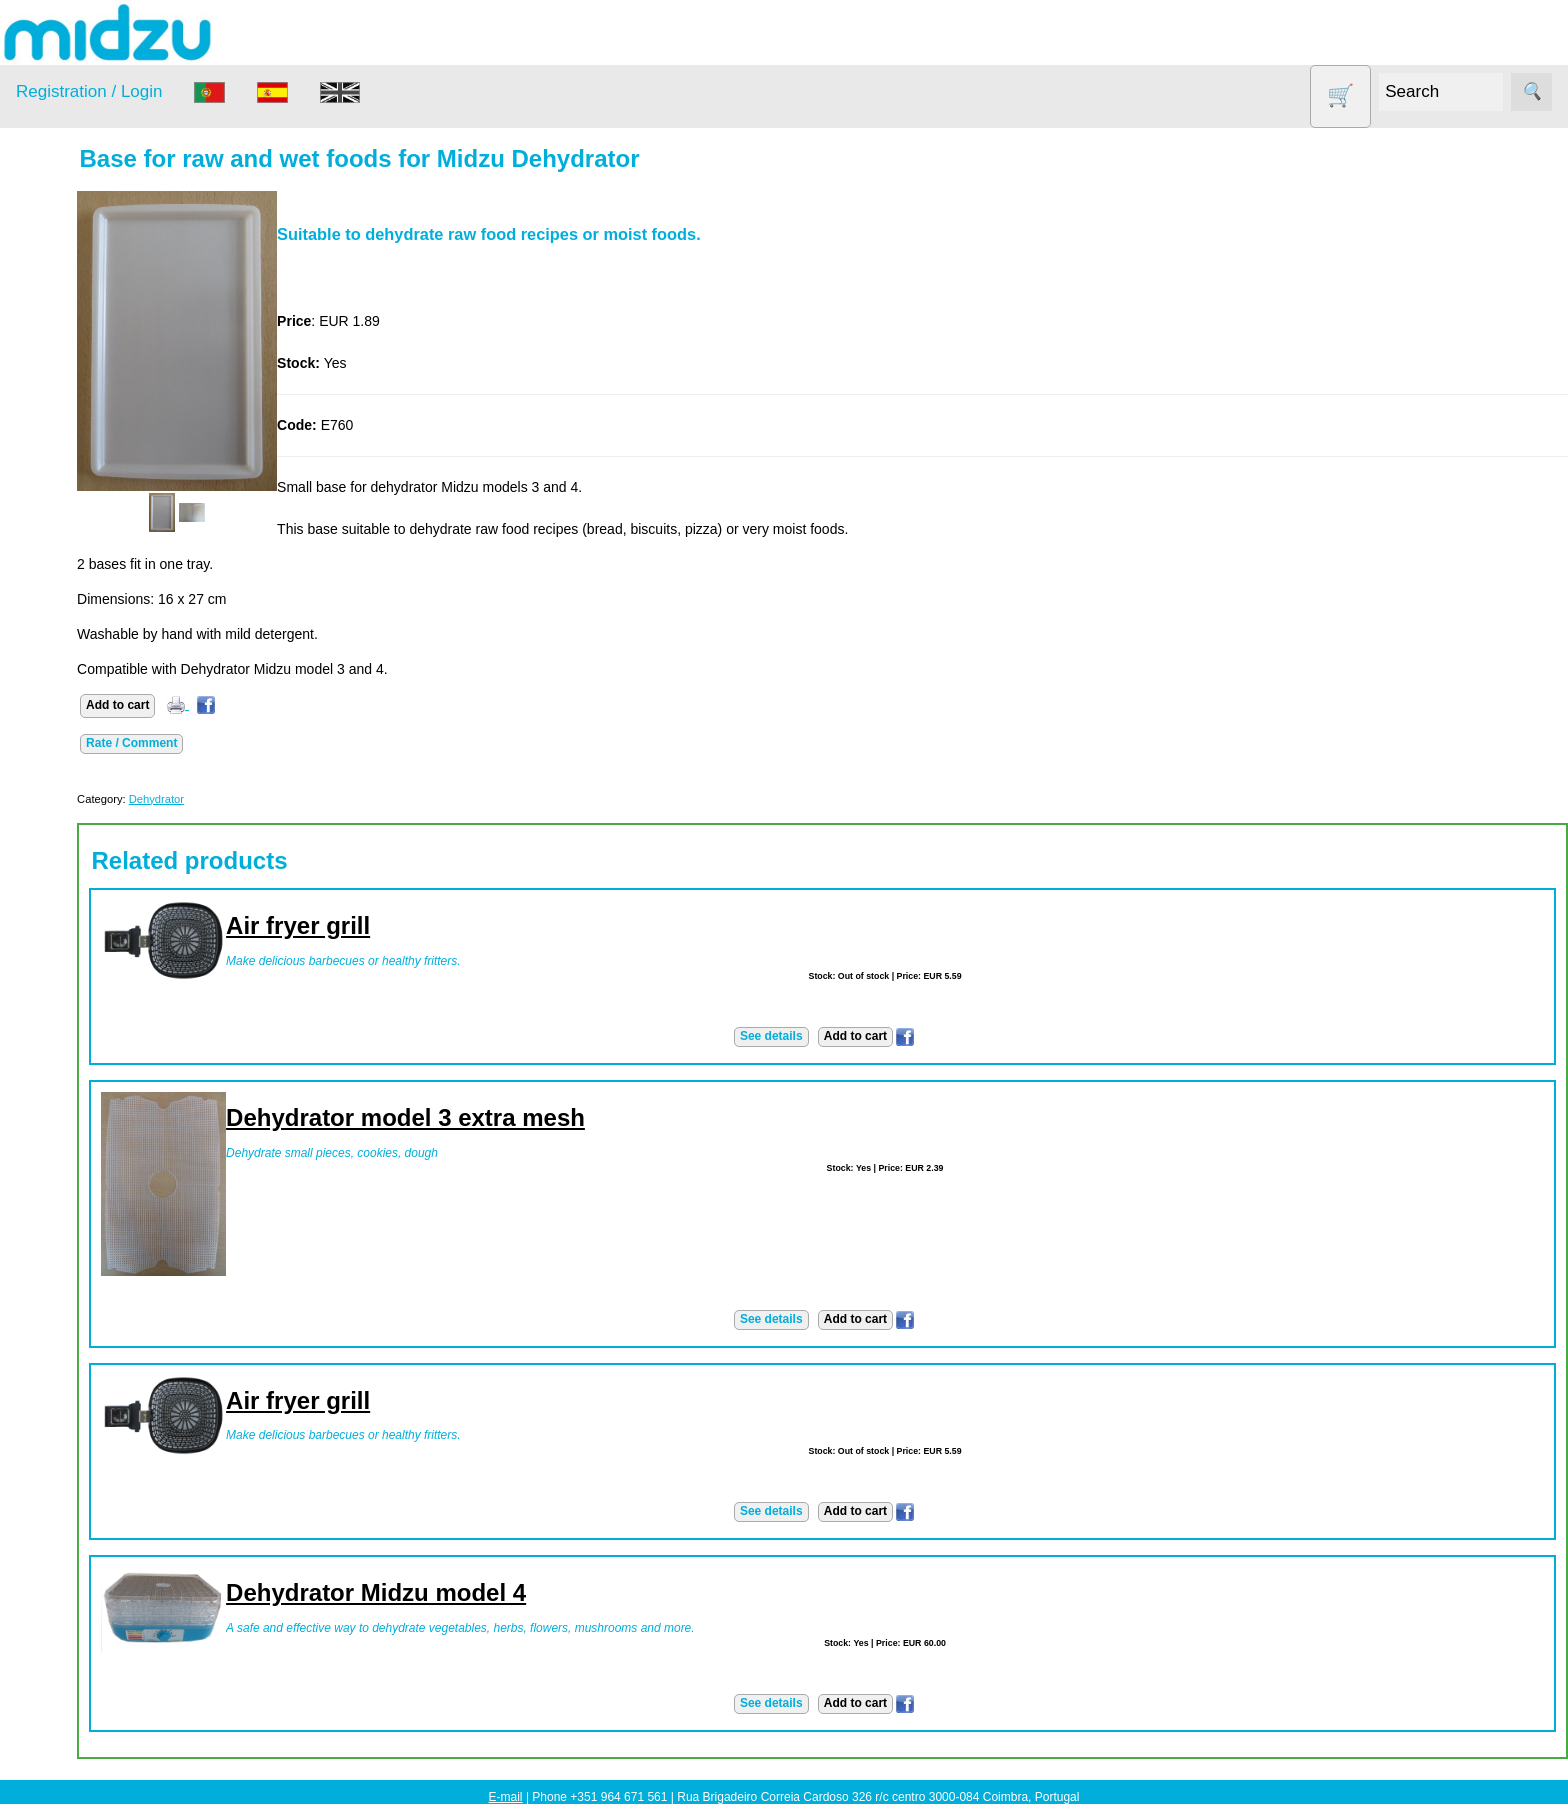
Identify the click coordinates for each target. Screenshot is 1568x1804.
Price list (90, 779)
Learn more (52, 1741)
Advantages (101, 924)
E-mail (506, 1797)
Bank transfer (105, 1034)
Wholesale (48, 1548)
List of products (111, 1686)
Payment (43, 979)
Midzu (82, 1300)
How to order (104, 748)
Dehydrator (77, 342)
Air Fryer (69, 304)
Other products (89, 458)
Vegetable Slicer (94, 573)
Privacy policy (107, 893)
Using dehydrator (117, 1493)
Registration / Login (89, 91)
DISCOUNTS (84, 381)
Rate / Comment (254, 743)
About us (91, 717)
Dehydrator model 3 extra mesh (528, 1117)
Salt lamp (71, 496)
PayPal (86, 1096)
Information (51, 662)
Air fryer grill (421, 925)
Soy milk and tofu (97, 535)
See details (832, 1036)
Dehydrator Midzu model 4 (499, 1592)
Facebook (46, 1245)
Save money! (57, 1355)
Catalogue (96, 810)
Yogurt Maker (84, 612)
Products (43, 255)
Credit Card (100, 1065)
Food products (88, 419)
